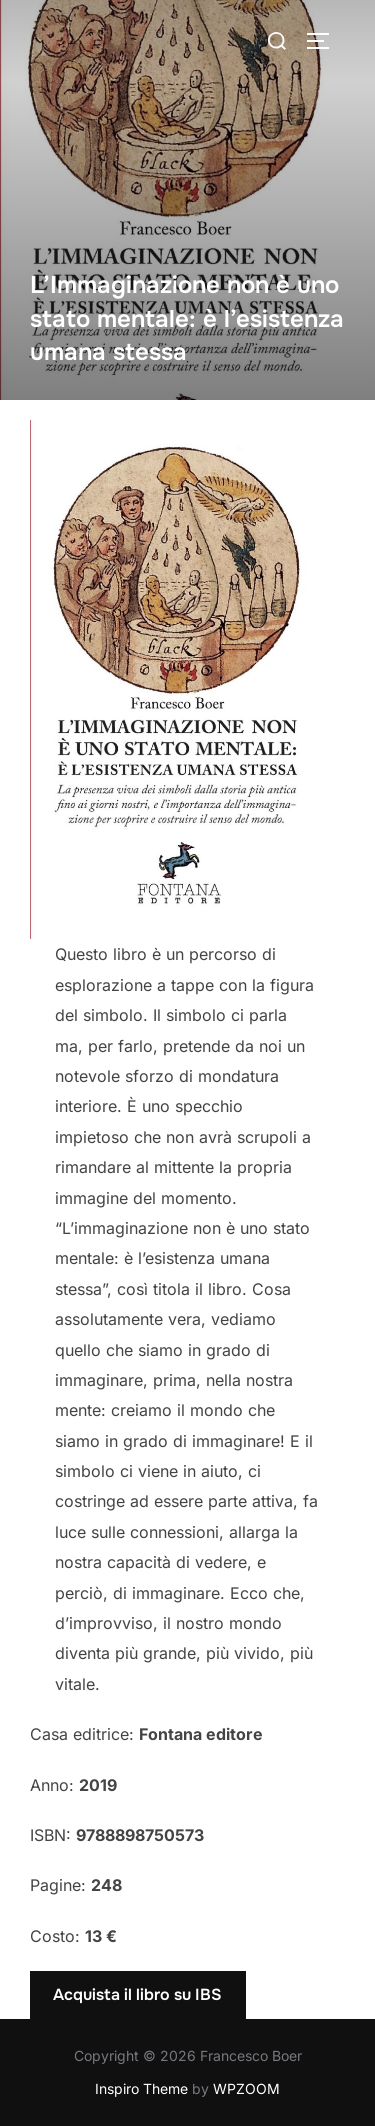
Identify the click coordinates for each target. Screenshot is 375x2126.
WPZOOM (246, 2088)
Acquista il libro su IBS (137, 1994)
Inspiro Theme (141, 2088)
